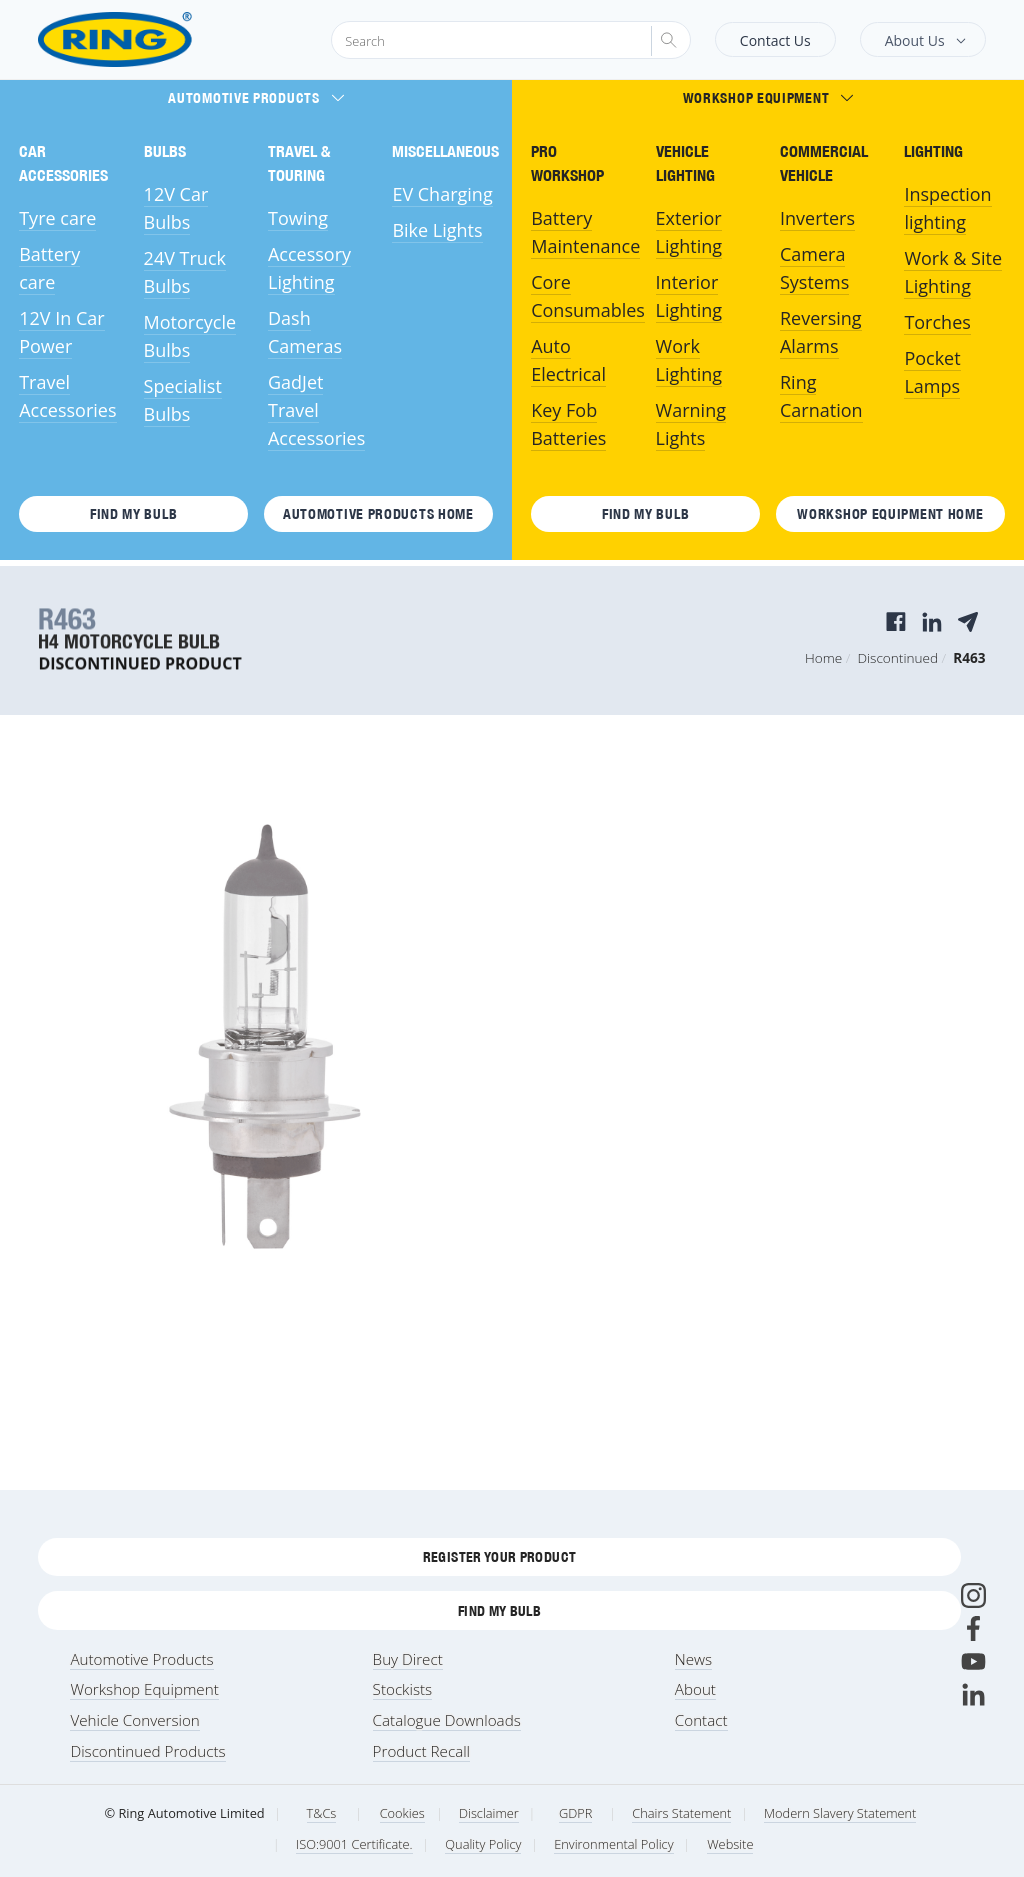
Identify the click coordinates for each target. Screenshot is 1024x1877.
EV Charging (442, 194)
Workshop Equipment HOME (890, 514)
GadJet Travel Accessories (316, 410)
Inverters (817, 218)
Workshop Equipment (768, 98)
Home (823, 657)
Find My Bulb (133, 514)
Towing (298, 218)
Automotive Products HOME (378, 514)
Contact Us (775, 40)
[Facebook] (973, 1628)
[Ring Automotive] (163, 39)
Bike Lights (437, 230)
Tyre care (57, 218)
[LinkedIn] (973, 1694)
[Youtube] (973, 1661)
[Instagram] (973, 1595)
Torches (937, 322)
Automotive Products (255, 98)
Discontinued (897, 657)
